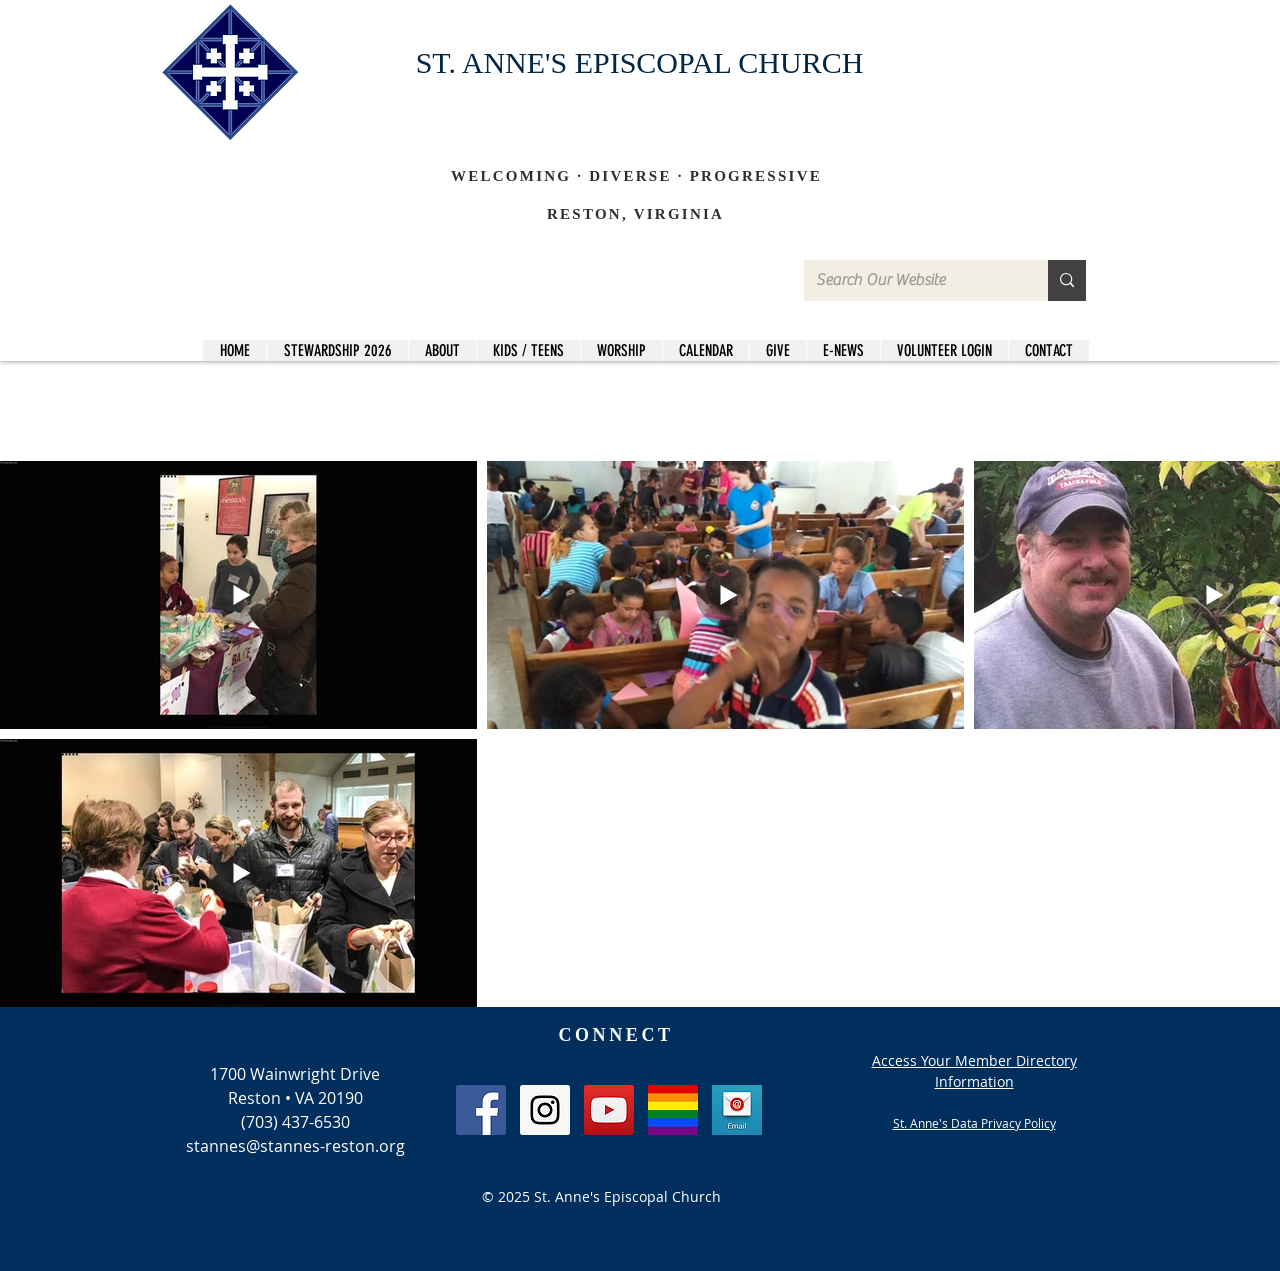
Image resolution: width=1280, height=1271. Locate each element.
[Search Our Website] (911, 280)
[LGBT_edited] (673, 1110)
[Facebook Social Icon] (481, 1110)
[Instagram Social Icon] (545, 1110)
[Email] (737, 1110)
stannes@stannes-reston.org (295, 1146)
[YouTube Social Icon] (609, 1110)
